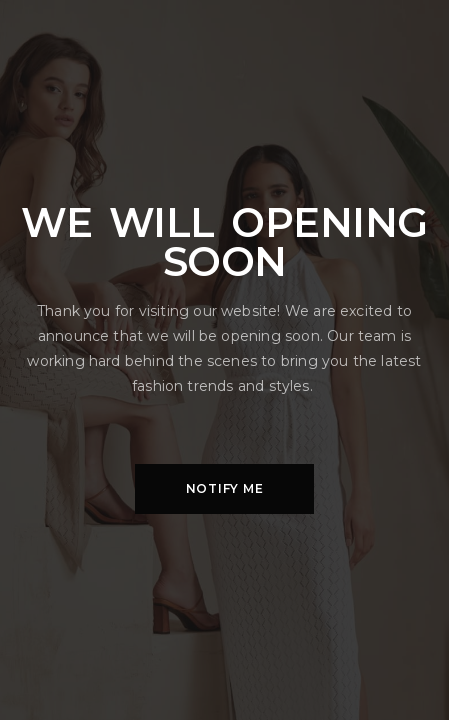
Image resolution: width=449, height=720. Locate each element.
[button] (224, 489)
